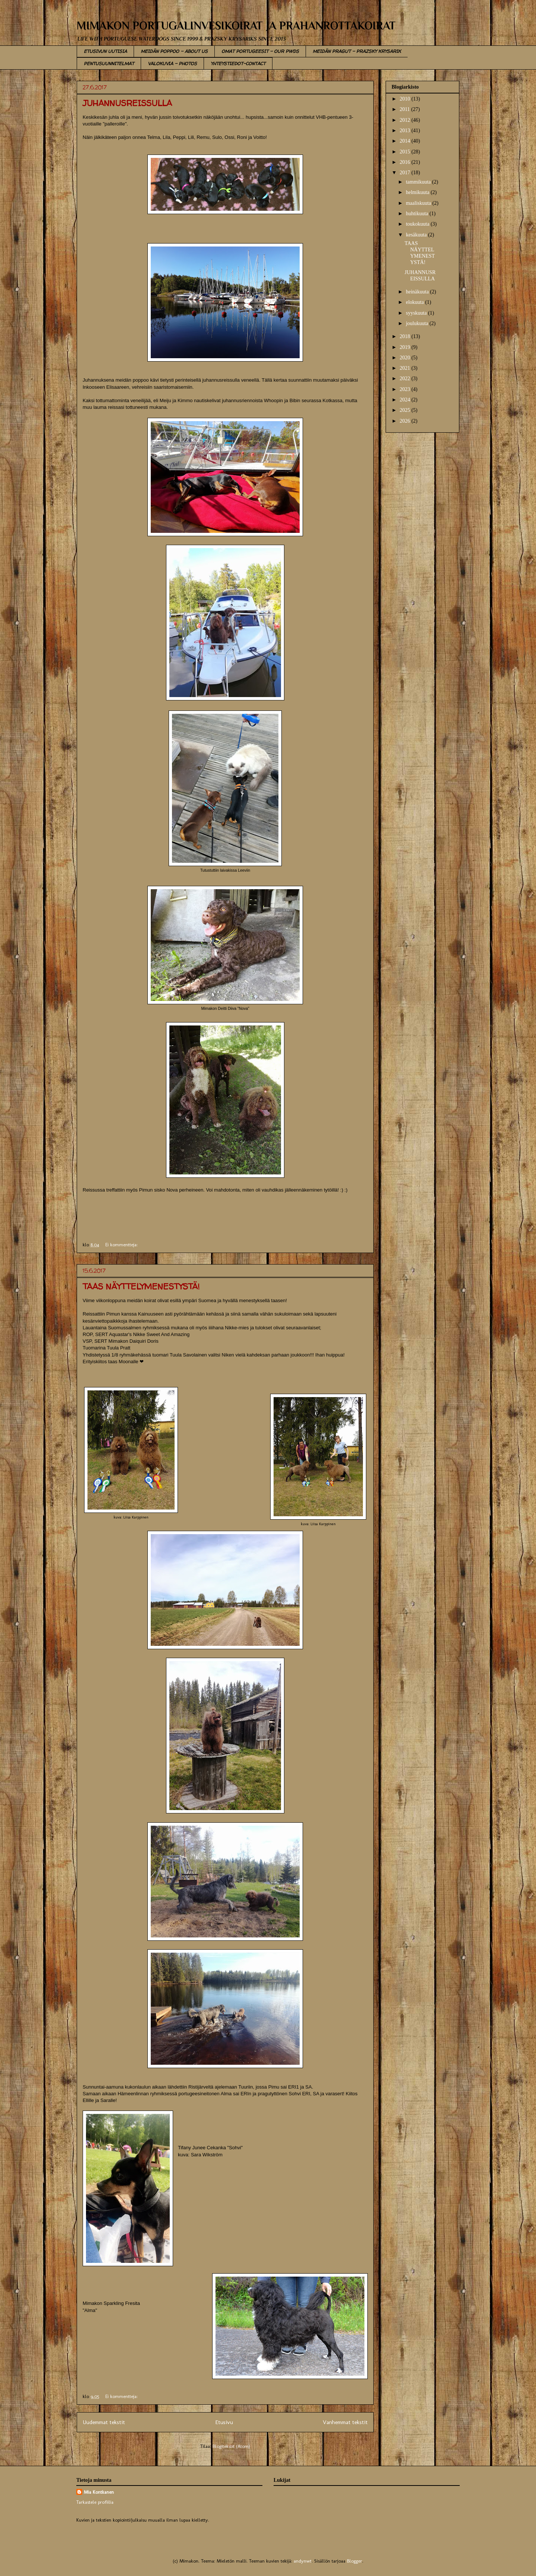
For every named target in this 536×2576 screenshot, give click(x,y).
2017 (406, 172)
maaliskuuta (419, 203)
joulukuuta (417, 323)
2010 (406, 99)
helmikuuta (418, 192)
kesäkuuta (417, 235)
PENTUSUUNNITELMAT (109, 63)
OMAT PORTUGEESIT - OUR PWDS (260, 51)
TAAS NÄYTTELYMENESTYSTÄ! (141, 1286)
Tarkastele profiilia (95, 2502)
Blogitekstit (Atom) (231, 2446)
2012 (406, 120)
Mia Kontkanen (99, 2492)
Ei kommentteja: (122, 1244)
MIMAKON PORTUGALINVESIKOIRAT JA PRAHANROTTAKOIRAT (236, 25)
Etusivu (224, 2422)
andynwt (303, 2561)
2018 (406, 336)
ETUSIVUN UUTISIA (105, 51)
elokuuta (415, 302)
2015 (406, 152)
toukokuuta (418, 224)
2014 (406, 141)
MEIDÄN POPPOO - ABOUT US (174, 51)
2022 (406, 378)
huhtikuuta (417, 213)
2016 (406, 162)
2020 (406, 357)
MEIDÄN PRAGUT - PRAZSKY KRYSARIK (357, 51)
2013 (406, 130)
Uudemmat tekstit (104, 2422)
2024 (406, 400)
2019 (406, 347)
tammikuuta (419, 182)
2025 (406, 410)
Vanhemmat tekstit (345, 2422)
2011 (405, 109)
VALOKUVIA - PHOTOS (172, 63)
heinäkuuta (418, 292)
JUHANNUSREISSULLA (127, 103)
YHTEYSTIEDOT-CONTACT (238, 63)
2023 (406, 389)
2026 (406, 421)
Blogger (354, 2561)
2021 (406, 368)
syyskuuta (417, 313)
